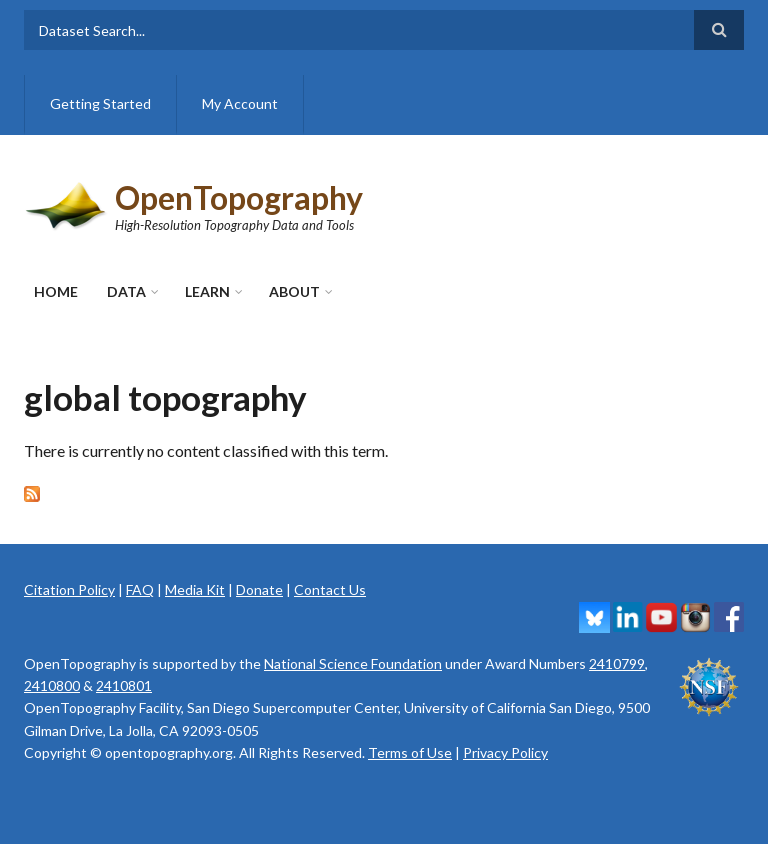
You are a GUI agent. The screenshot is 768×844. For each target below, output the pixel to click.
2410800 (52, 685)
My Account (240, 103)
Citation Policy (69, 589)
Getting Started (100, 103)
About (294, 291)
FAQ (140, 589)
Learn (207, 291)
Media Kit (195, 589)
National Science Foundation (353, 663)
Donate (259, 589)
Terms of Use (410, 752)
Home (56, 291)
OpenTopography (239, 197)
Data (126, 291)
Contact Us (330, 589)
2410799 (617, 663)
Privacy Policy (505, 752)
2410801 (124, 685)
